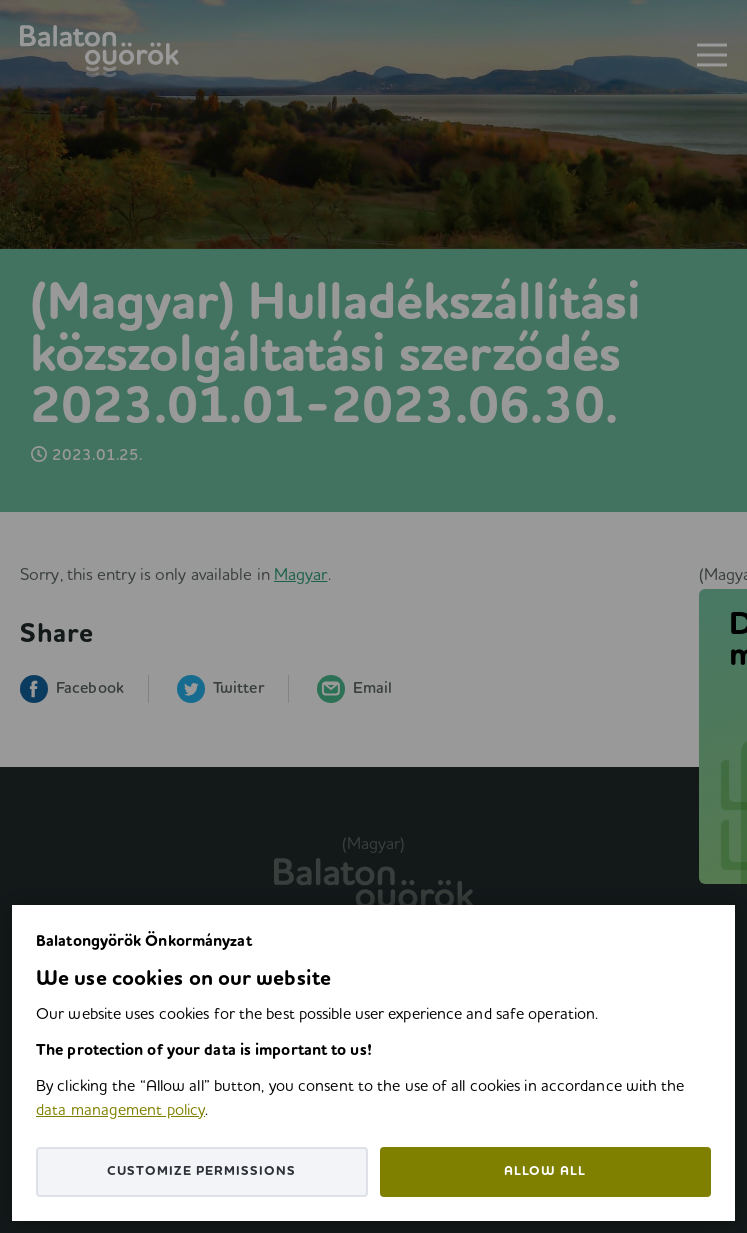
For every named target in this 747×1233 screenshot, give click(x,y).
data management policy (120, 1111)
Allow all (545, 1171)
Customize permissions (201, 1171)
